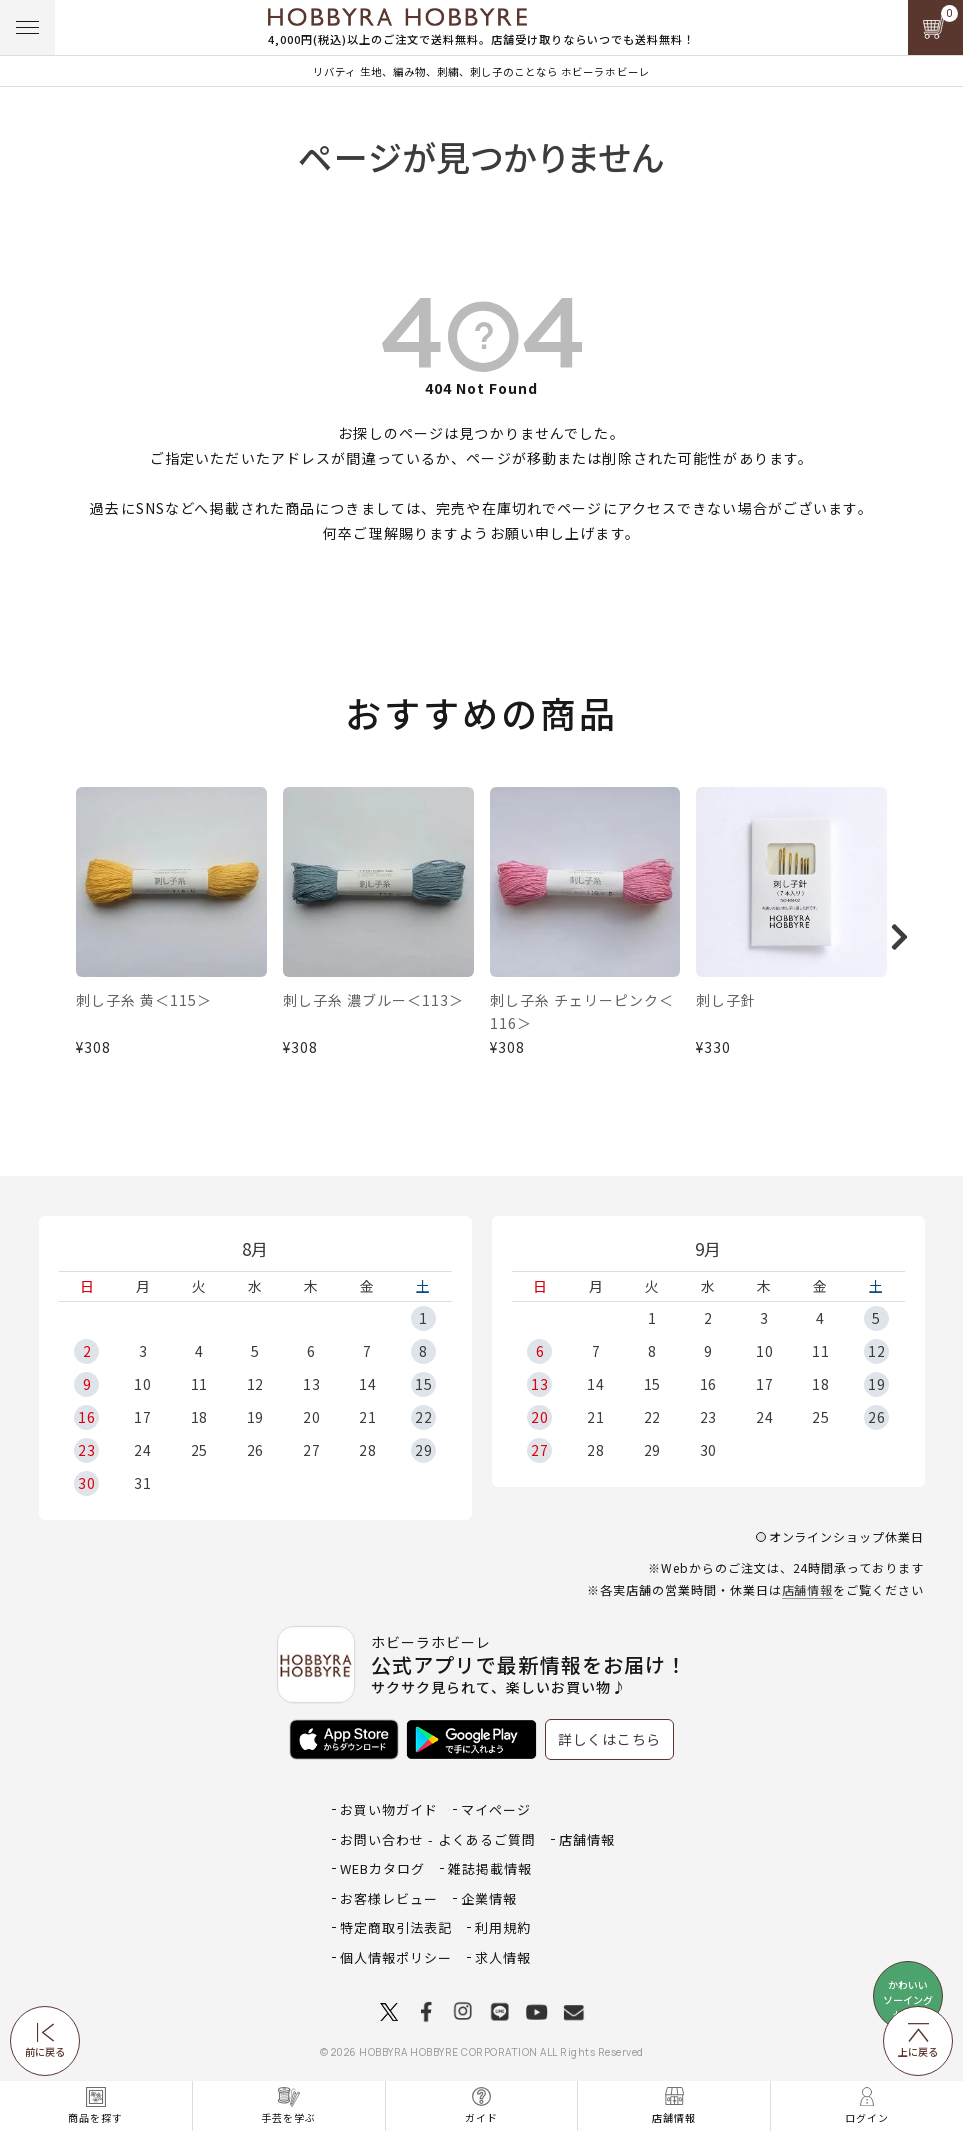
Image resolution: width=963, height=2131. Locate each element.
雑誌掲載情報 (490, 1868)
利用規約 (503, 1927)
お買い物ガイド (389, 1809)
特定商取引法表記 (396, 1927)
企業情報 (489, 1898)
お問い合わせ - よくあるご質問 (438, 1839)
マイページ (496, 1809)
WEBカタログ (382, 1868)
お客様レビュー (389, 1898)
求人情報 (503, 1957)
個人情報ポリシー (396, 1957)
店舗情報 (808, 1589)
